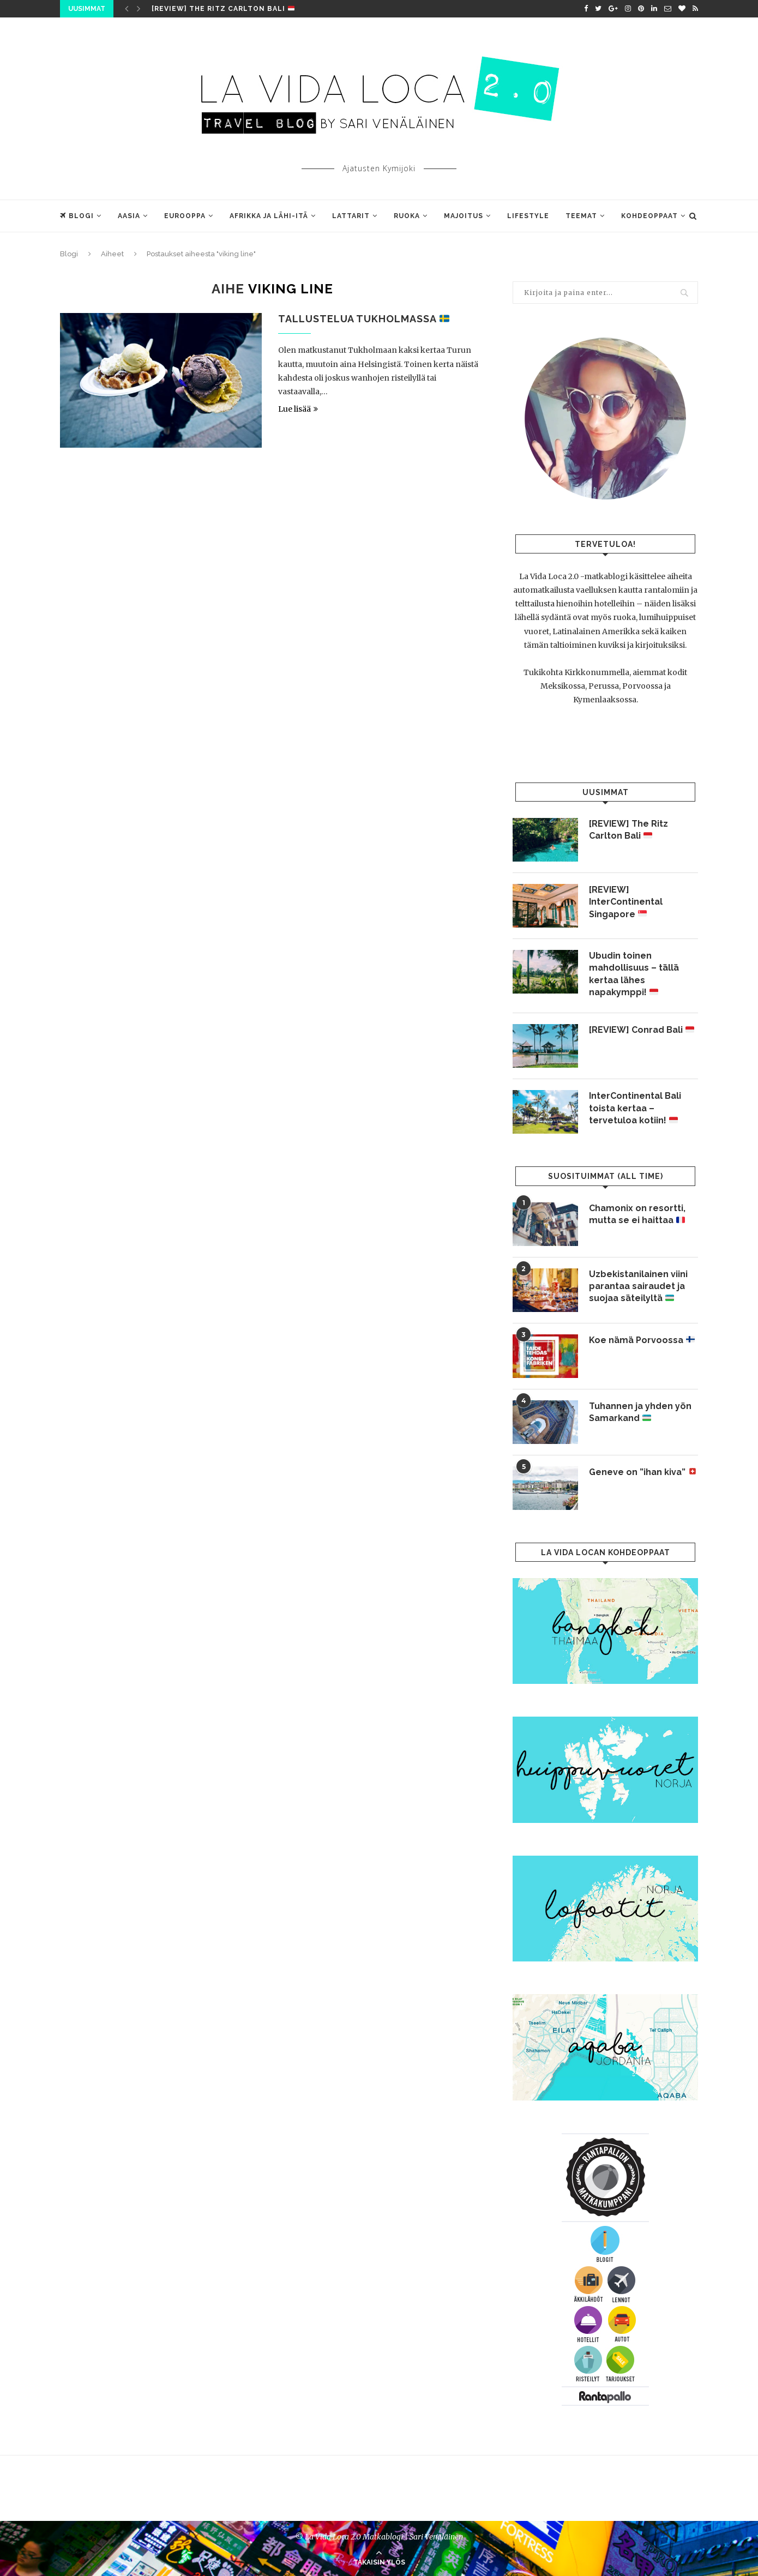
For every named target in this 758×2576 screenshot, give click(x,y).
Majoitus (463, 216)
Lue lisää (298, 409)
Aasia (129, 216)
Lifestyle (528, 216)
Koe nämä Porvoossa (642, 1340)
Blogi (77, 216)
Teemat (581, 216)
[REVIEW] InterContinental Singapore (626, 901)
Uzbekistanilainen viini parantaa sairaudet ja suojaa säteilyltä (638, 1286)
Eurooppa (185, 216)
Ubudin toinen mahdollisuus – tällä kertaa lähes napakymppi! (634, 973)
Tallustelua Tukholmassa (363, 318)
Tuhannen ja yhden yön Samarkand (640, 1412)
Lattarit (351, 216)
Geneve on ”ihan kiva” (643, 1472)
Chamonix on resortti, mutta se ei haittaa (637, 1214)
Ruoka (407, 216)
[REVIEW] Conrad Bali (641, 1030)
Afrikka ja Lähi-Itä (269, 216)
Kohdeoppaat (649, 216)
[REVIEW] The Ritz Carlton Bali (223, 9)
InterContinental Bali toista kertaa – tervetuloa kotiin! (635, 1108)
